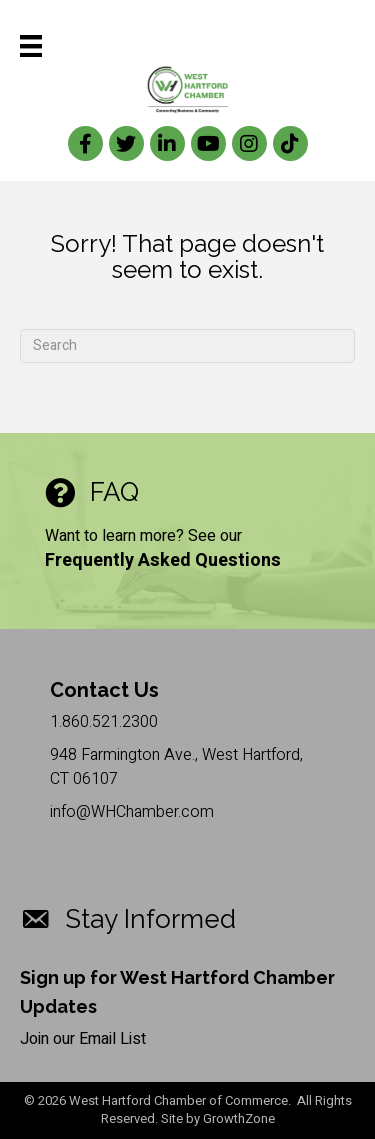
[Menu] (31, 46)
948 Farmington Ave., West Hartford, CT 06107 (176, 766)
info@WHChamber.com (132, 812)
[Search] (187, 346)
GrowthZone (239, 1118)
